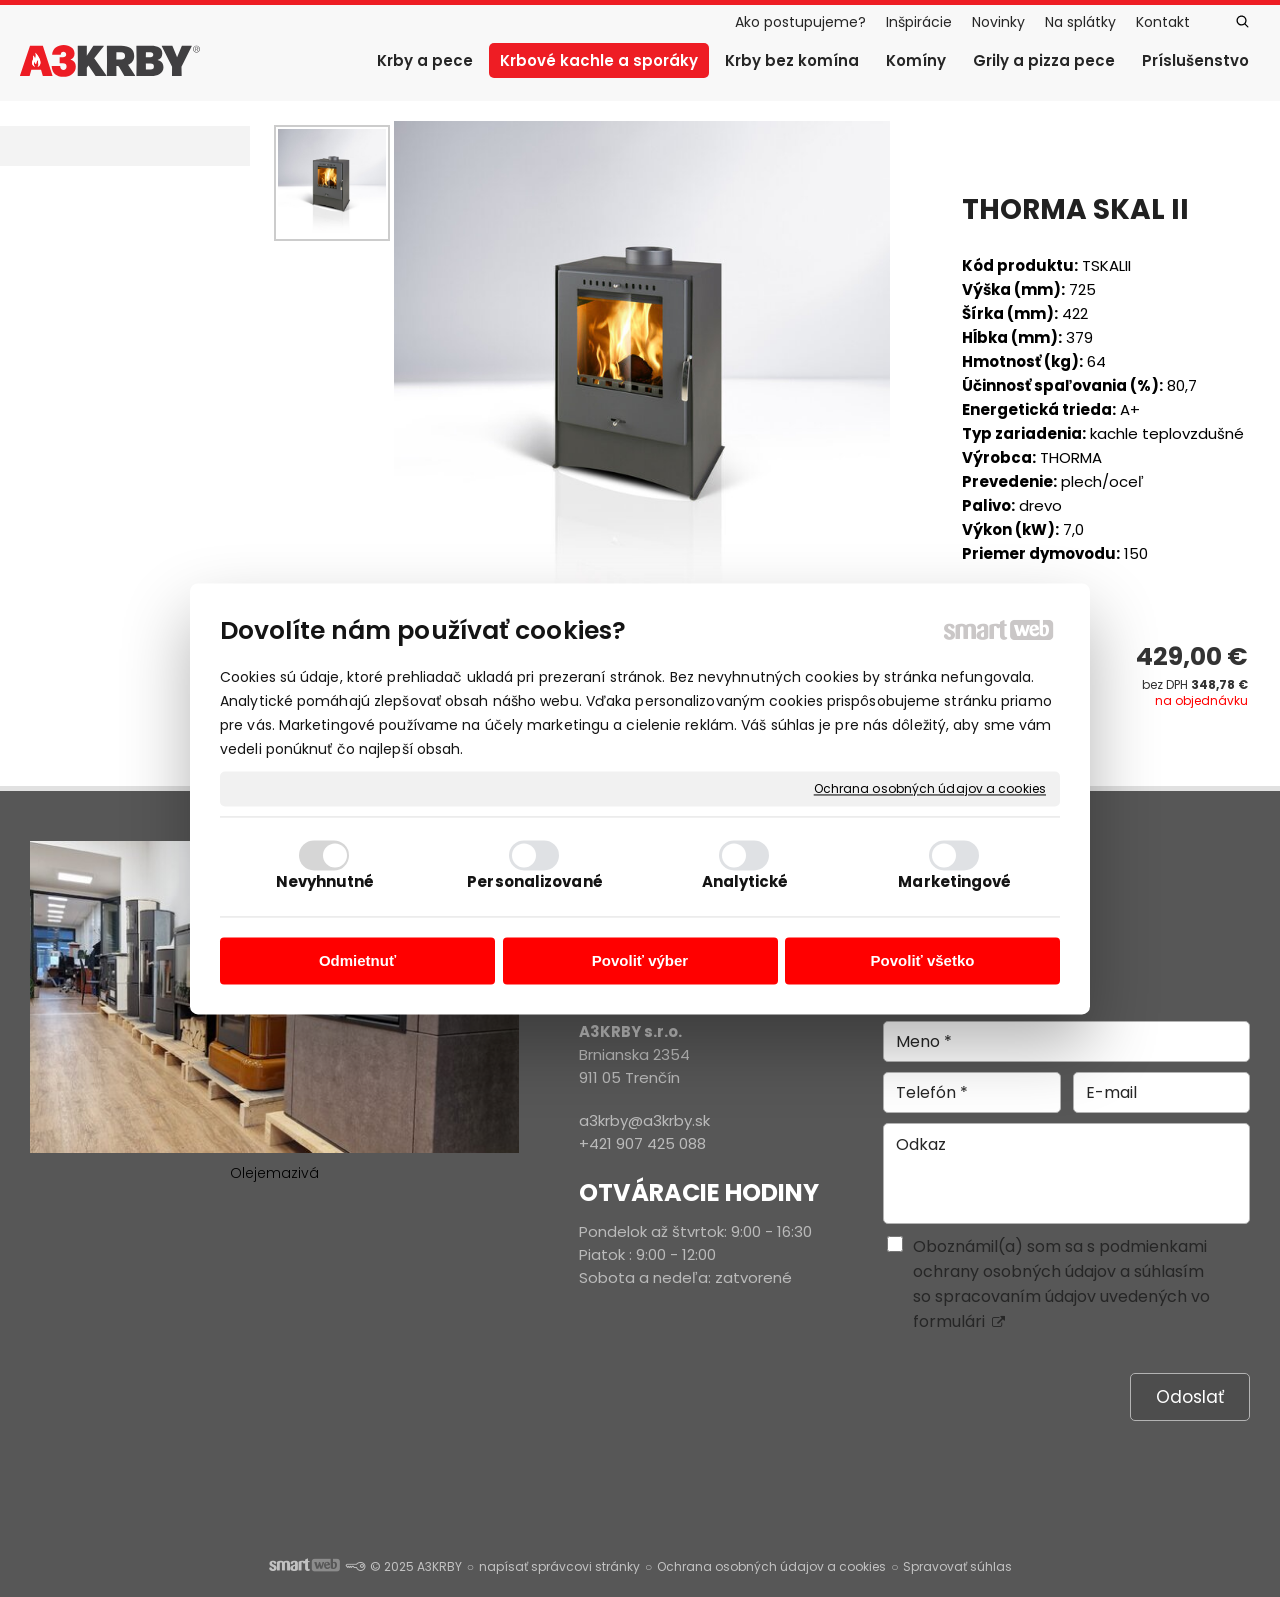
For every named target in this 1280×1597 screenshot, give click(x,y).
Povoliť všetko (923, 961)
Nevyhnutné (325, 881)
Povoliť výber (640, 961)
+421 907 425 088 (642, 1143)
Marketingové (954, 881)
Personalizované (535, 881)
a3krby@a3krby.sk (644, 1120)
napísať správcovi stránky (559, 1566)
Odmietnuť (357, 961)
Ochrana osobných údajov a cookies (930, 789)
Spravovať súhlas (957, 1566)
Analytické (745, 881)
